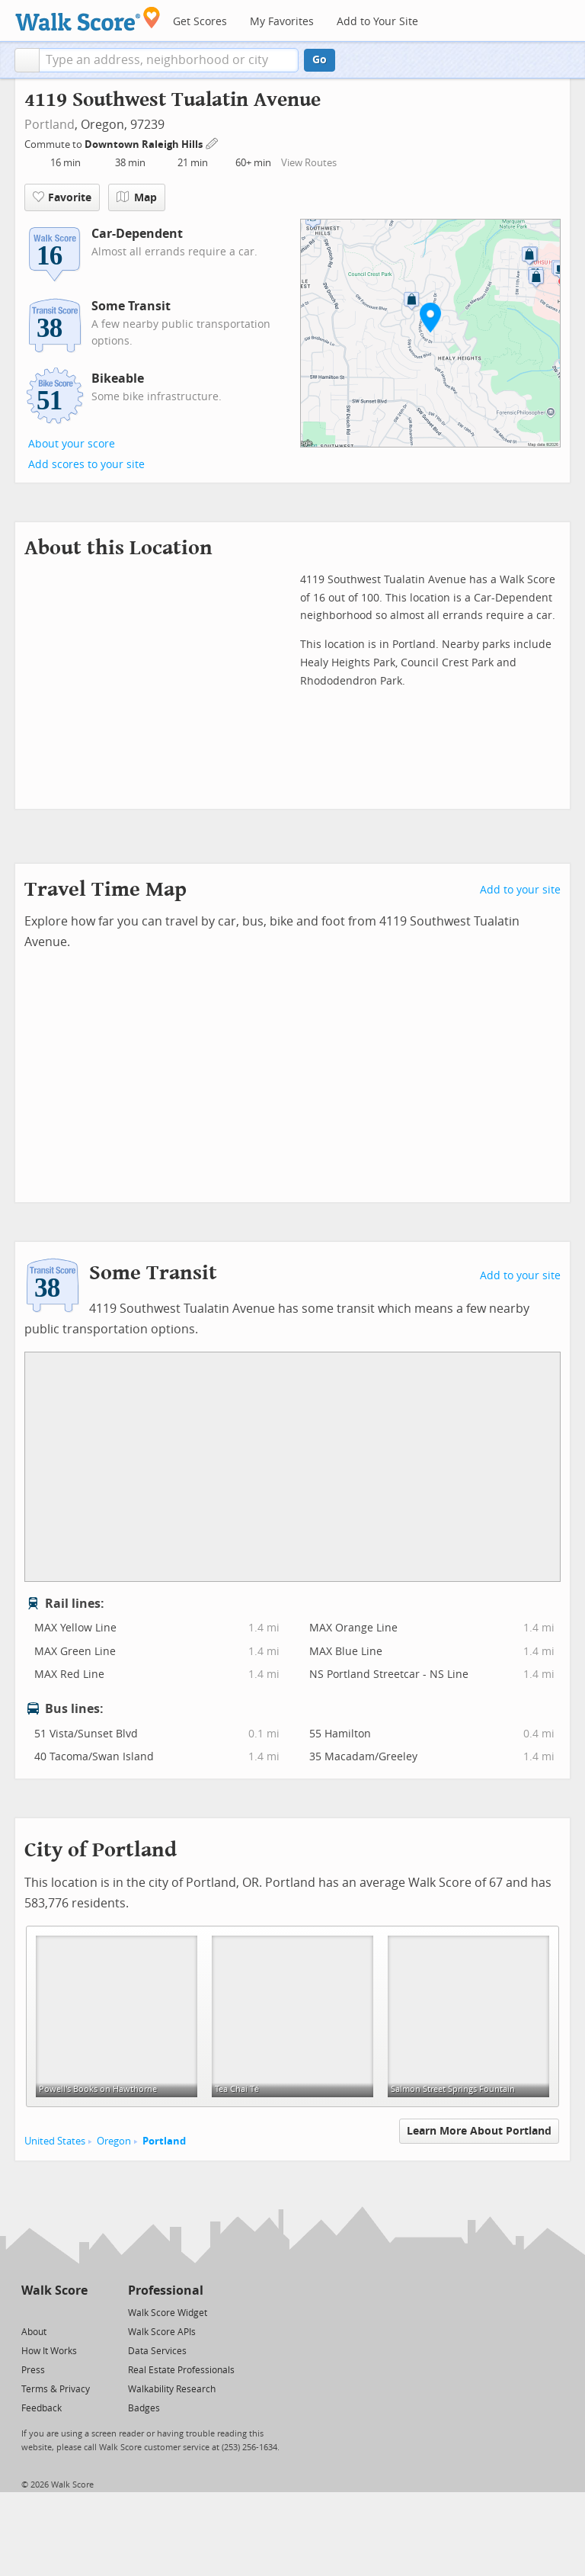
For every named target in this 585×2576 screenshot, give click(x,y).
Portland (49, 124)
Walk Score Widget (167, 2313)
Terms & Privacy (55, 2389)
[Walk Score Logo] (88, 18)
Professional (165, 2290)
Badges (144, 2408)
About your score (71, 444)
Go (319, 59)
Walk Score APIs (162, 2332)
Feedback (41, 2408)
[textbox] (169, 60)
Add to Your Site (377, 21)
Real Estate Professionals (181, 2370)
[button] (27, 60)
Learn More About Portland (479, 2131)
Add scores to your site (86, 464)
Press (33, 2370)
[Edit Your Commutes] (212, 142)
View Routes (309, 162)
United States (54, 2141)
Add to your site (520, 890)
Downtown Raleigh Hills (145, 144)
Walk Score (54, 2290)
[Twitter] (30, 2312)
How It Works (49, 2351)
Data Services (157, 2351)
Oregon (114, 2141)
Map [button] (137, 197)
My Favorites (282, 21)
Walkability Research (172, 2389)
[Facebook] (53, 2312)
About (33, 2332)
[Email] (77, 2312)
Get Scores (200, 21)
